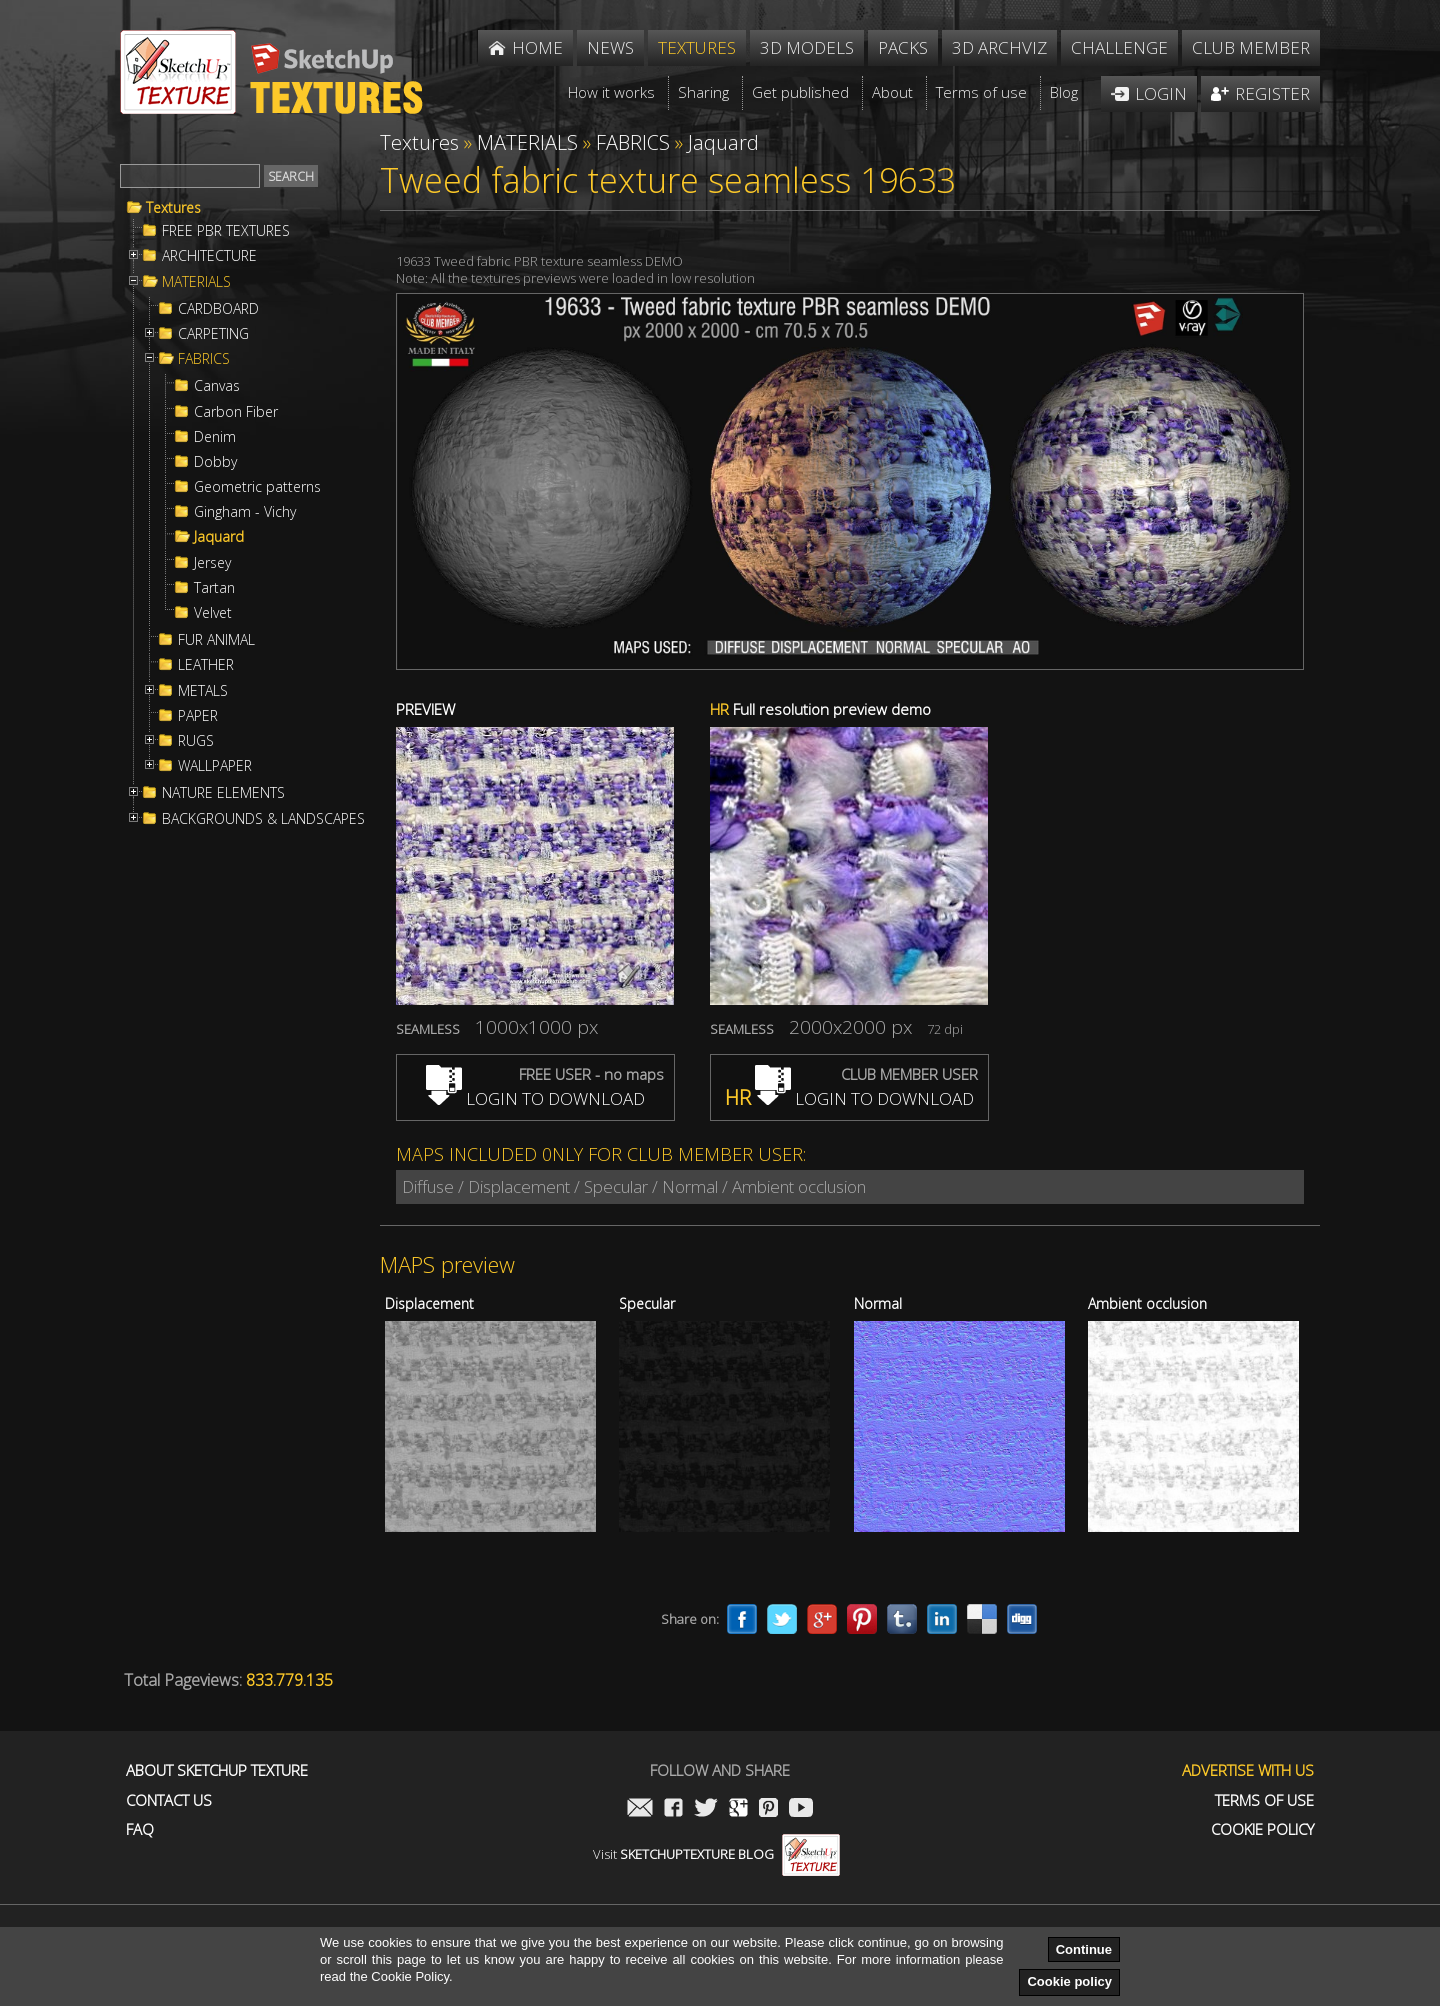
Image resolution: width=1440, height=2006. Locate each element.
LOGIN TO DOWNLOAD (535, 1098)
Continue (1084, 1949)
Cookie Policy (1262, 1829)
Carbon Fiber (236, 412)
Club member (1251, 47)
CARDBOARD (218, 309)
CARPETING (213, 334)
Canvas (217, 386)
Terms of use (1264, 1800)
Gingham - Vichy (245, 512)
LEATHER (206, 665)
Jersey (212, 563)
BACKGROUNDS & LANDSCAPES (263, 819)
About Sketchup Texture (217, 1770)
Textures (173, 208)
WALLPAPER (215, 766)
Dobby (215, 462)
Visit (716, 1854)
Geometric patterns (257, 487)
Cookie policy (1069, 1981)
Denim (215, 437)
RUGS (196, 741)
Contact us (169, 1800)
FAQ (140, 1829)
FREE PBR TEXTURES (226, 231)
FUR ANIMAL (216, 640)
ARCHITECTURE (209, 256)
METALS (203, 691)
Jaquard (219, 537)
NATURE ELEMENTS (223, 793)
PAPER (198, 716)
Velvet (213, 613)
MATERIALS (196, 282)
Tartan (214, 588)
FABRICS (204, 359)
